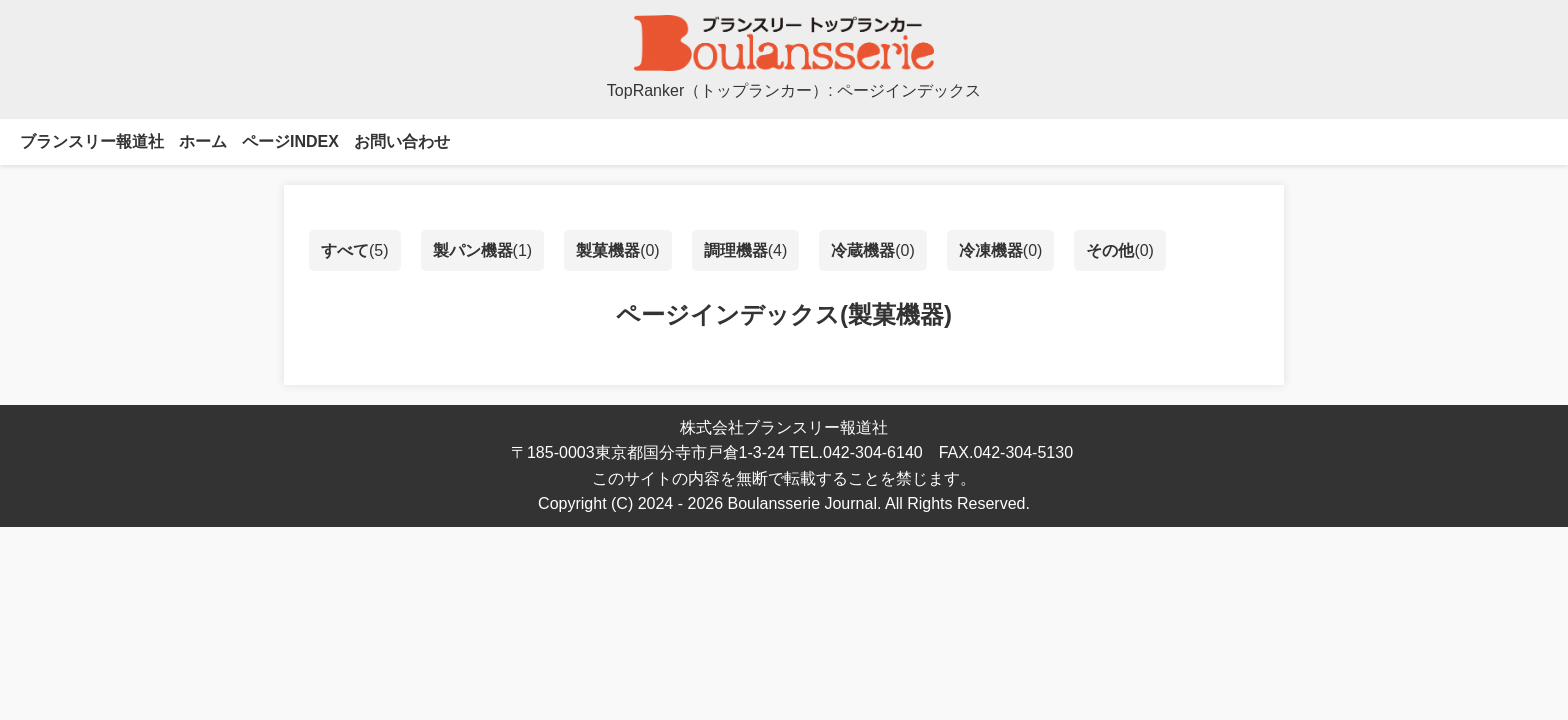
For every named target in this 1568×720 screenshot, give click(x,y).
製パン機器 (473, 250)
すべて (345, 250)
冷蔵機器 (863, 250)
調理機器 (736, 250)
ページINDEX (290, 141)
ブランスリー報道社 (92, 141)
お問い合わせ (402, 141)
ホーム (203, 141)
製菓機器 (608, 250)
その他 (1110, 250)
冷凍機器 (991, 250)
